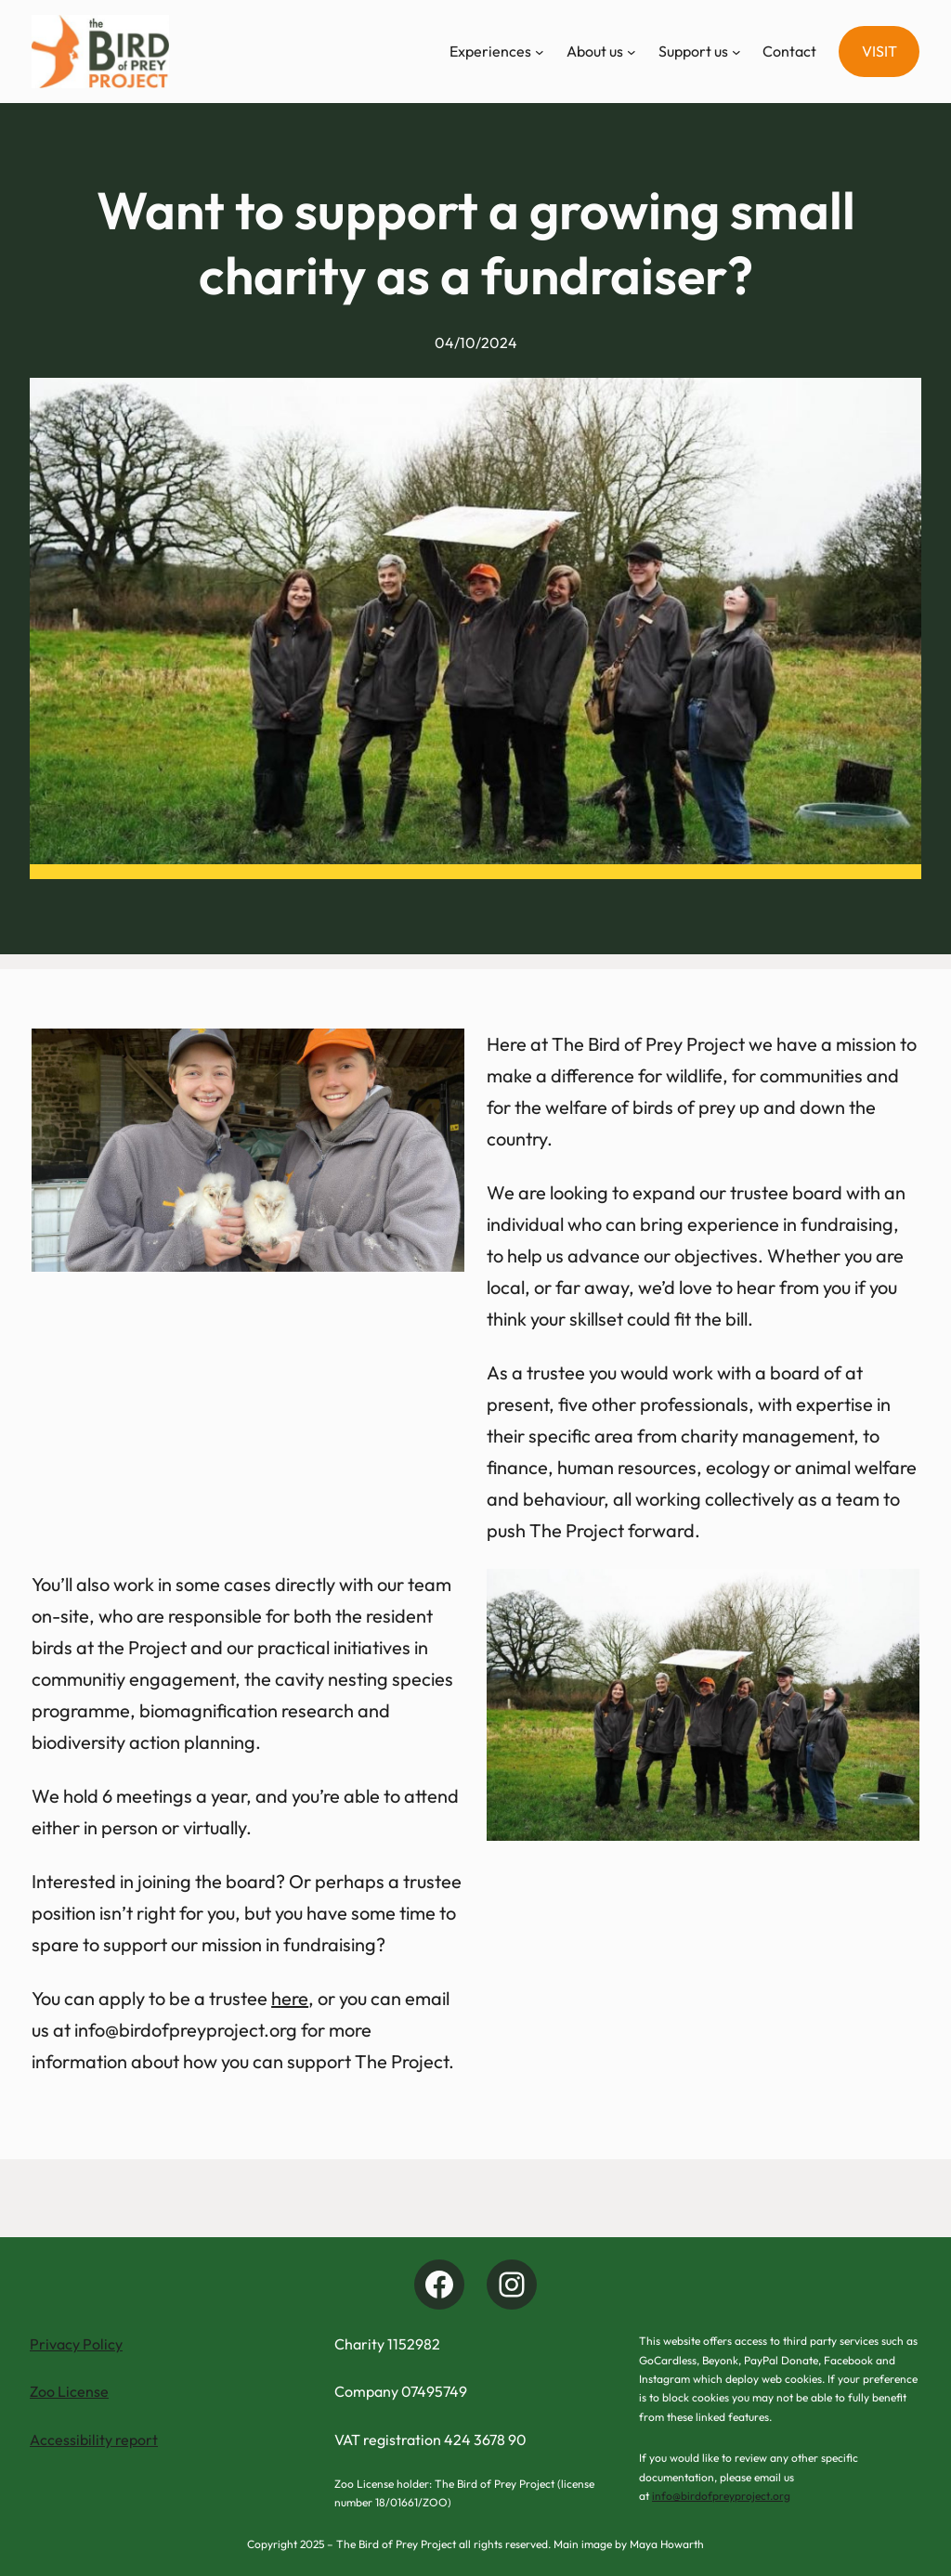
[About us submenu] (631, 52)
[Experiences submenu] (539, 52)
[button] (879, 51)
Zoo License (69, 2391)
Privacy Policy (76, 2344)
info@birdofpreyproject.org (721, 2496)
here (289, 1998)
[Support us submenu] (736, 52)
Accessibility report (94, 2439)
